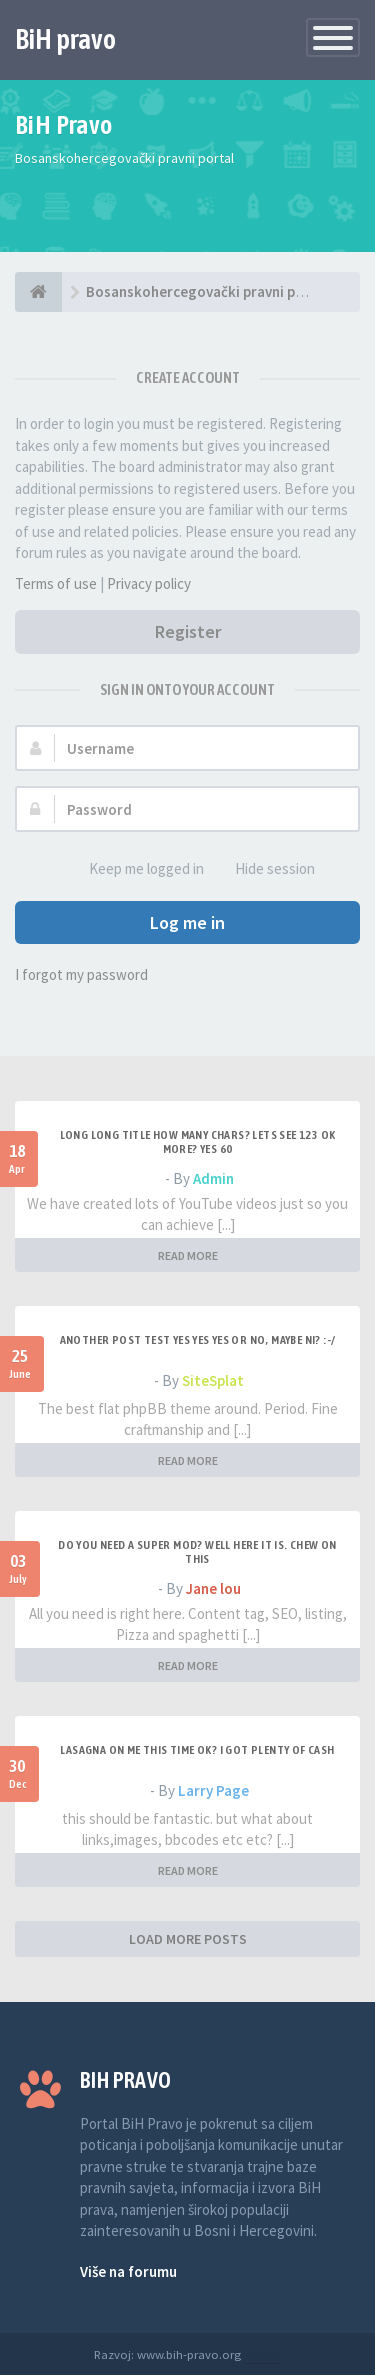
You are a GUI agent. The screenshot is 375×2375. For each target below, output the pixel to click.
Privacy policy (149, 583)
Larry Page (213, 1790)
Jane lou (213, 1588)
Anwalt (262, 2354)
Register (188, 631)
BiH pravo (65, 39)
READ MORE (188, 1255)
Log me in (187, 922)
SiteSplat (213, 1380)
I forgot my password (81, 974)
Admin (213, 1178)
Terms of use (56, 583)
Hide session (264, 869)
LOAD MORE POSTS (188, 1939)
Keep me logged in (135, 869)
